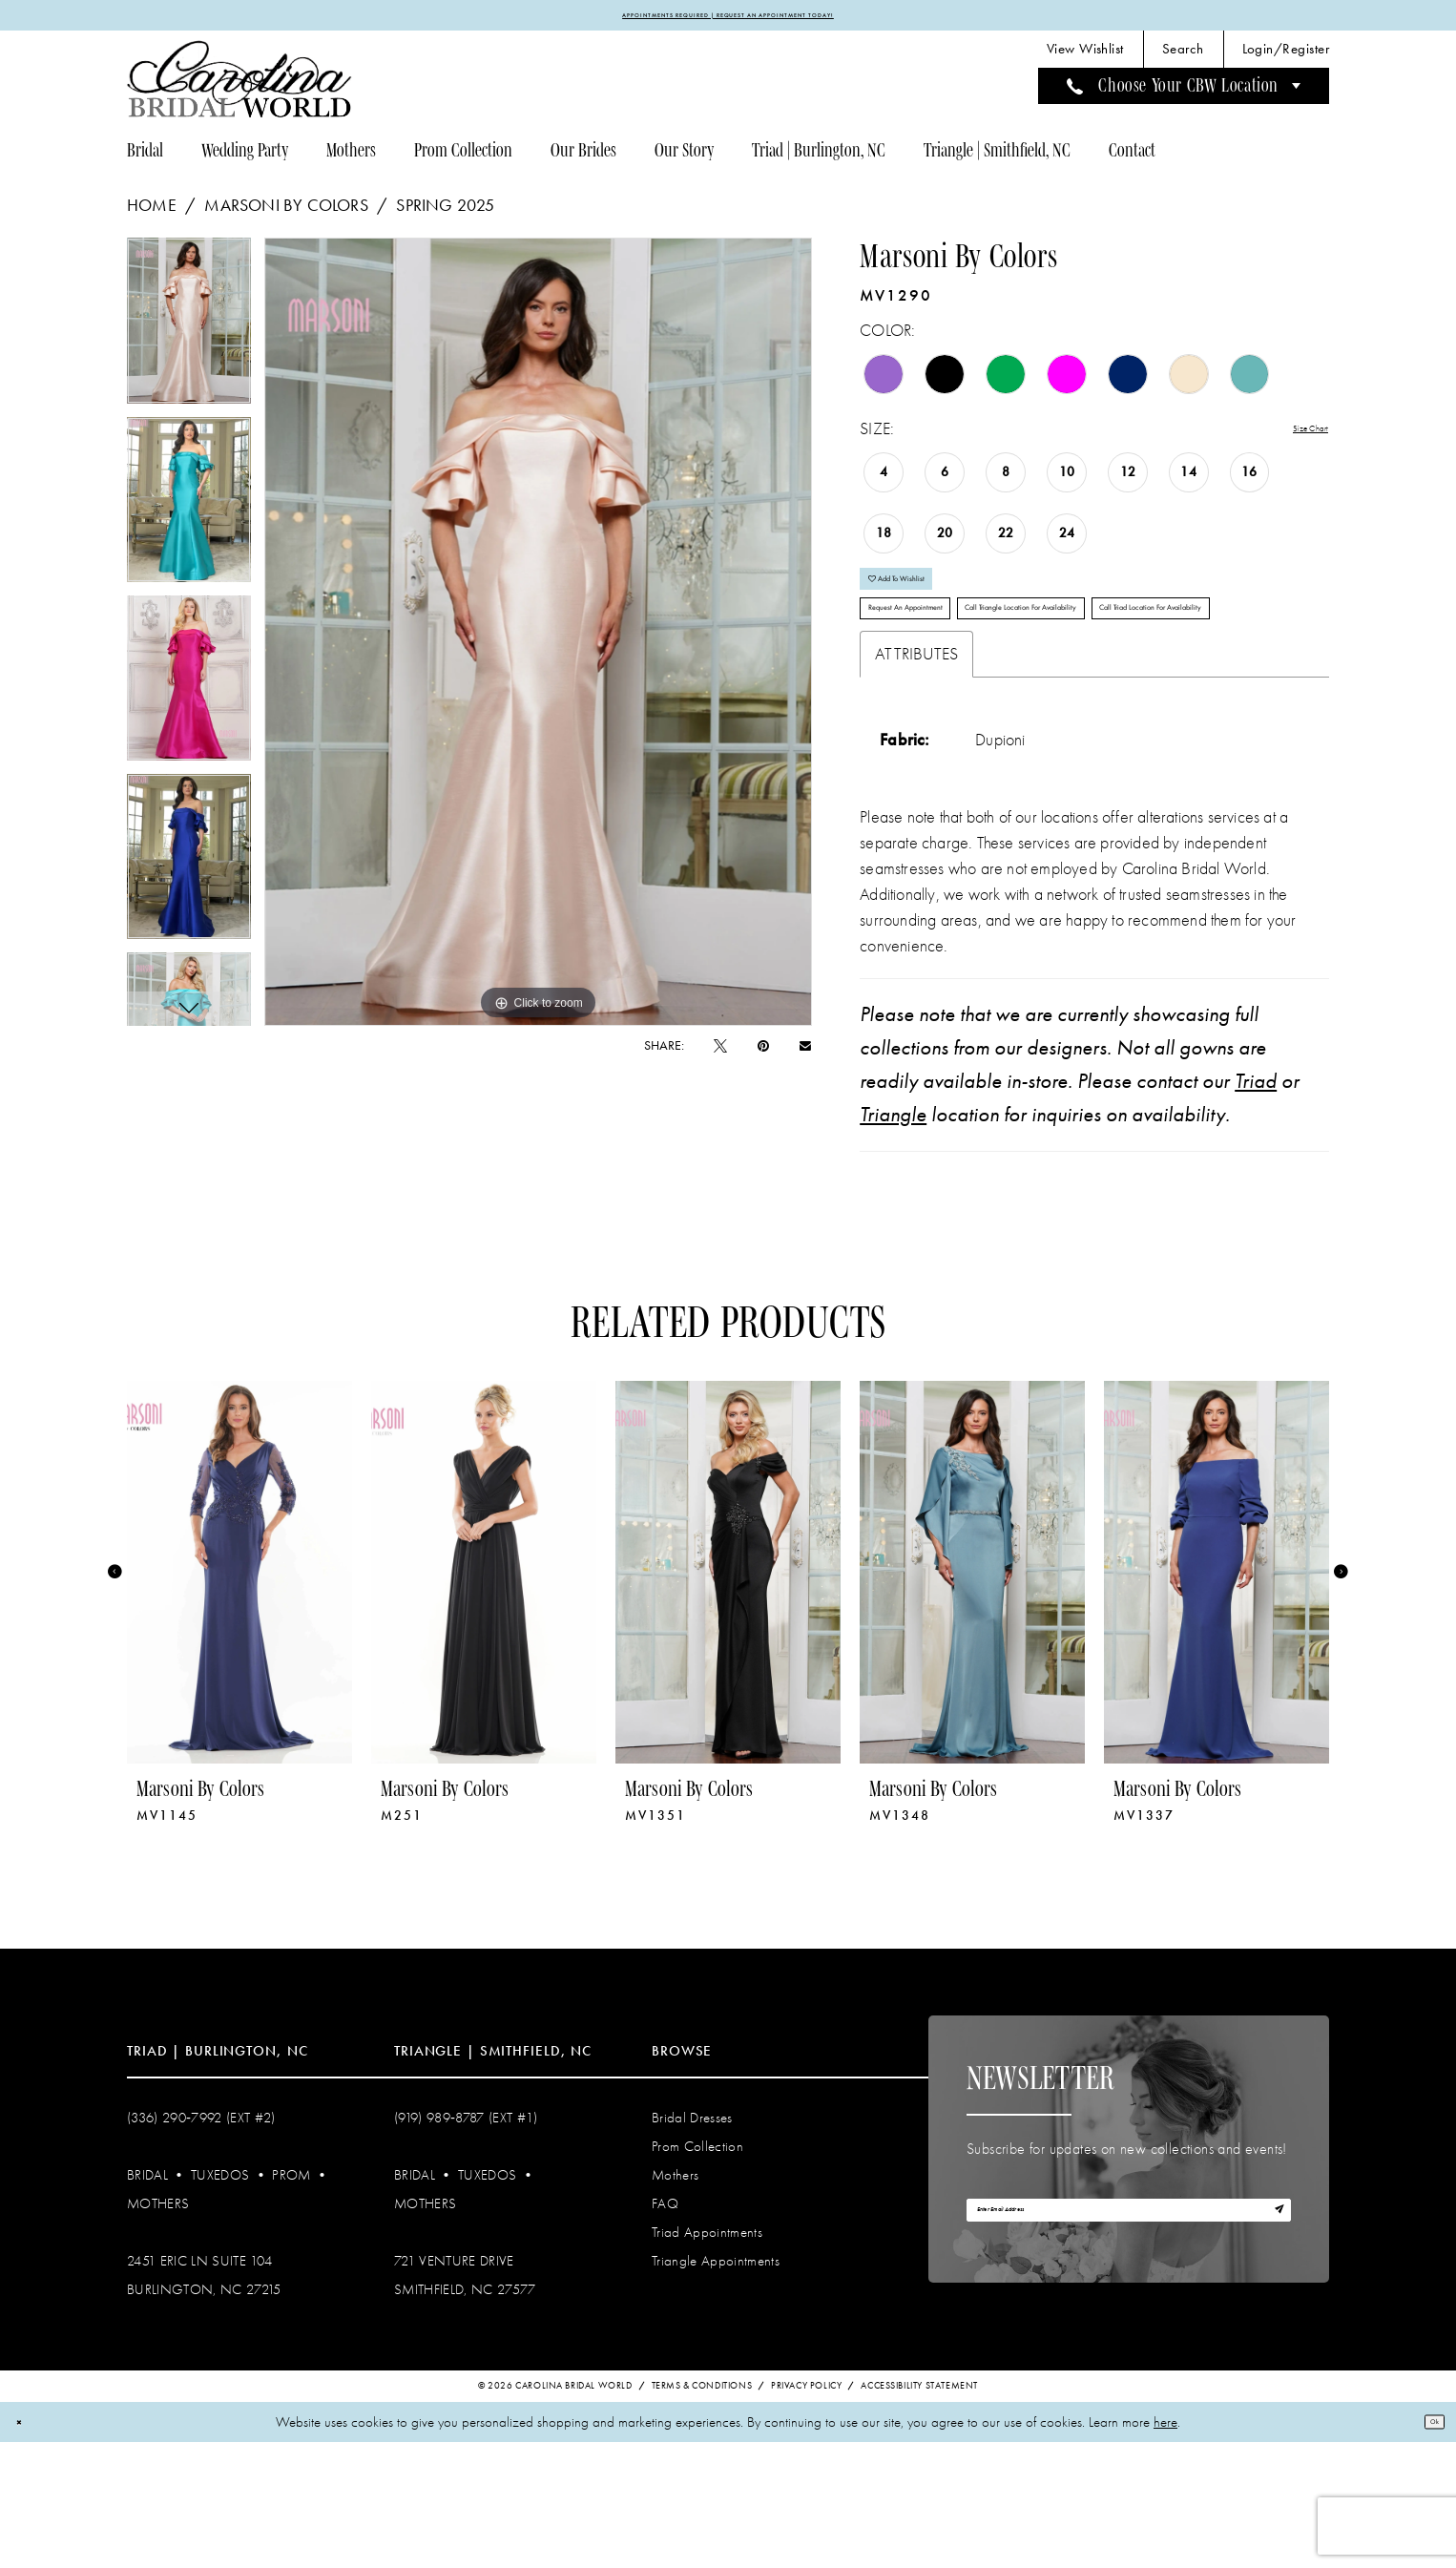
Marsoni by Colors (285, 213)
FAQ (665, 2327)
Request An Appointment (947, 665)
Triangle (893, 1238)
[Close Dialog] (27, 2547)
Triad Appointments (707, 2356)
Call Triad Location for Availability (973, 722)
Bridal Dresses (692, 2241)
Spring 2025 (445, 213)
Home (152, 213)
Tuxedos (220, 2298)
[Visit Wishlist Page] (1085, 57)
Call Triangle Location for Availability (1172, 665)
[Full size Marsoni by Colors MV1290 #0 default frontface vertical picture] (538, 640)
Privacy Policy (806, 2511)
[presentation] (239, 1696)
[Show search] (1183, 57)
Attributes (916, 778)
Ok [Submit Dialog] (1425, 2547)
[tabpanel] (189, 335)
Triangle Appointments (716, 2384)
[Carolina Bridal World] (239, 87)
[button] (1285, 57)
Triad (1256, 1205)
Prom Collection (697, 2270)
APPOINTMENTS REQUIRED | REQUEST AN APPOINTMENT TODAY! (728, 19)
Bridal (147, 2298)
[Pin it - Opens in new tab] (763, 1054)
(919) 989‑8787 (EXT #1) (466, 2241)
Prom (291, 2298)
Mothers (158, 2327)
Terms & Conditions (702, 2511)
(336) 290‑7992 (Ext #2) (201, 2241)
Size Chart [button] (1293, 438)
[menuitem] (1085, 57)
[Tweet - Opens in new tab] (720, 1054)
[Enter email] (1129, 2346)
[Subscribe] (1269, 2346)
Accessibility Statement (919, 2511)
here (1165, 2548)
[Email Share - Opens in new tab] (805, 1053)
